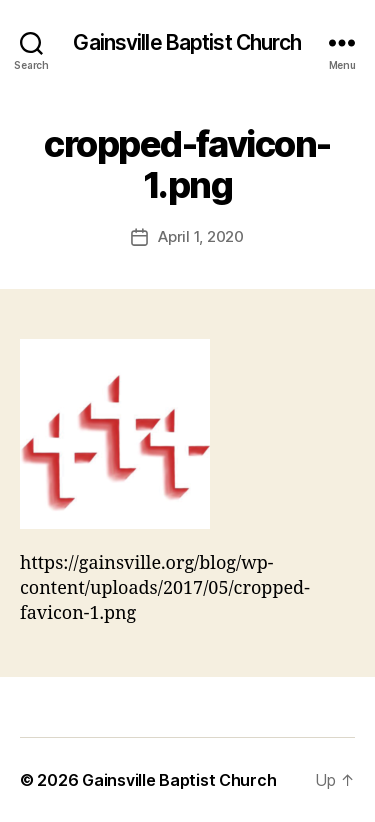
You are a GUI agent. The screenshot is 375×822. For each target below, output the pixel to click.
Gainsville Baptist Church (187, 42)
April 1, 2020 (201, 236)
